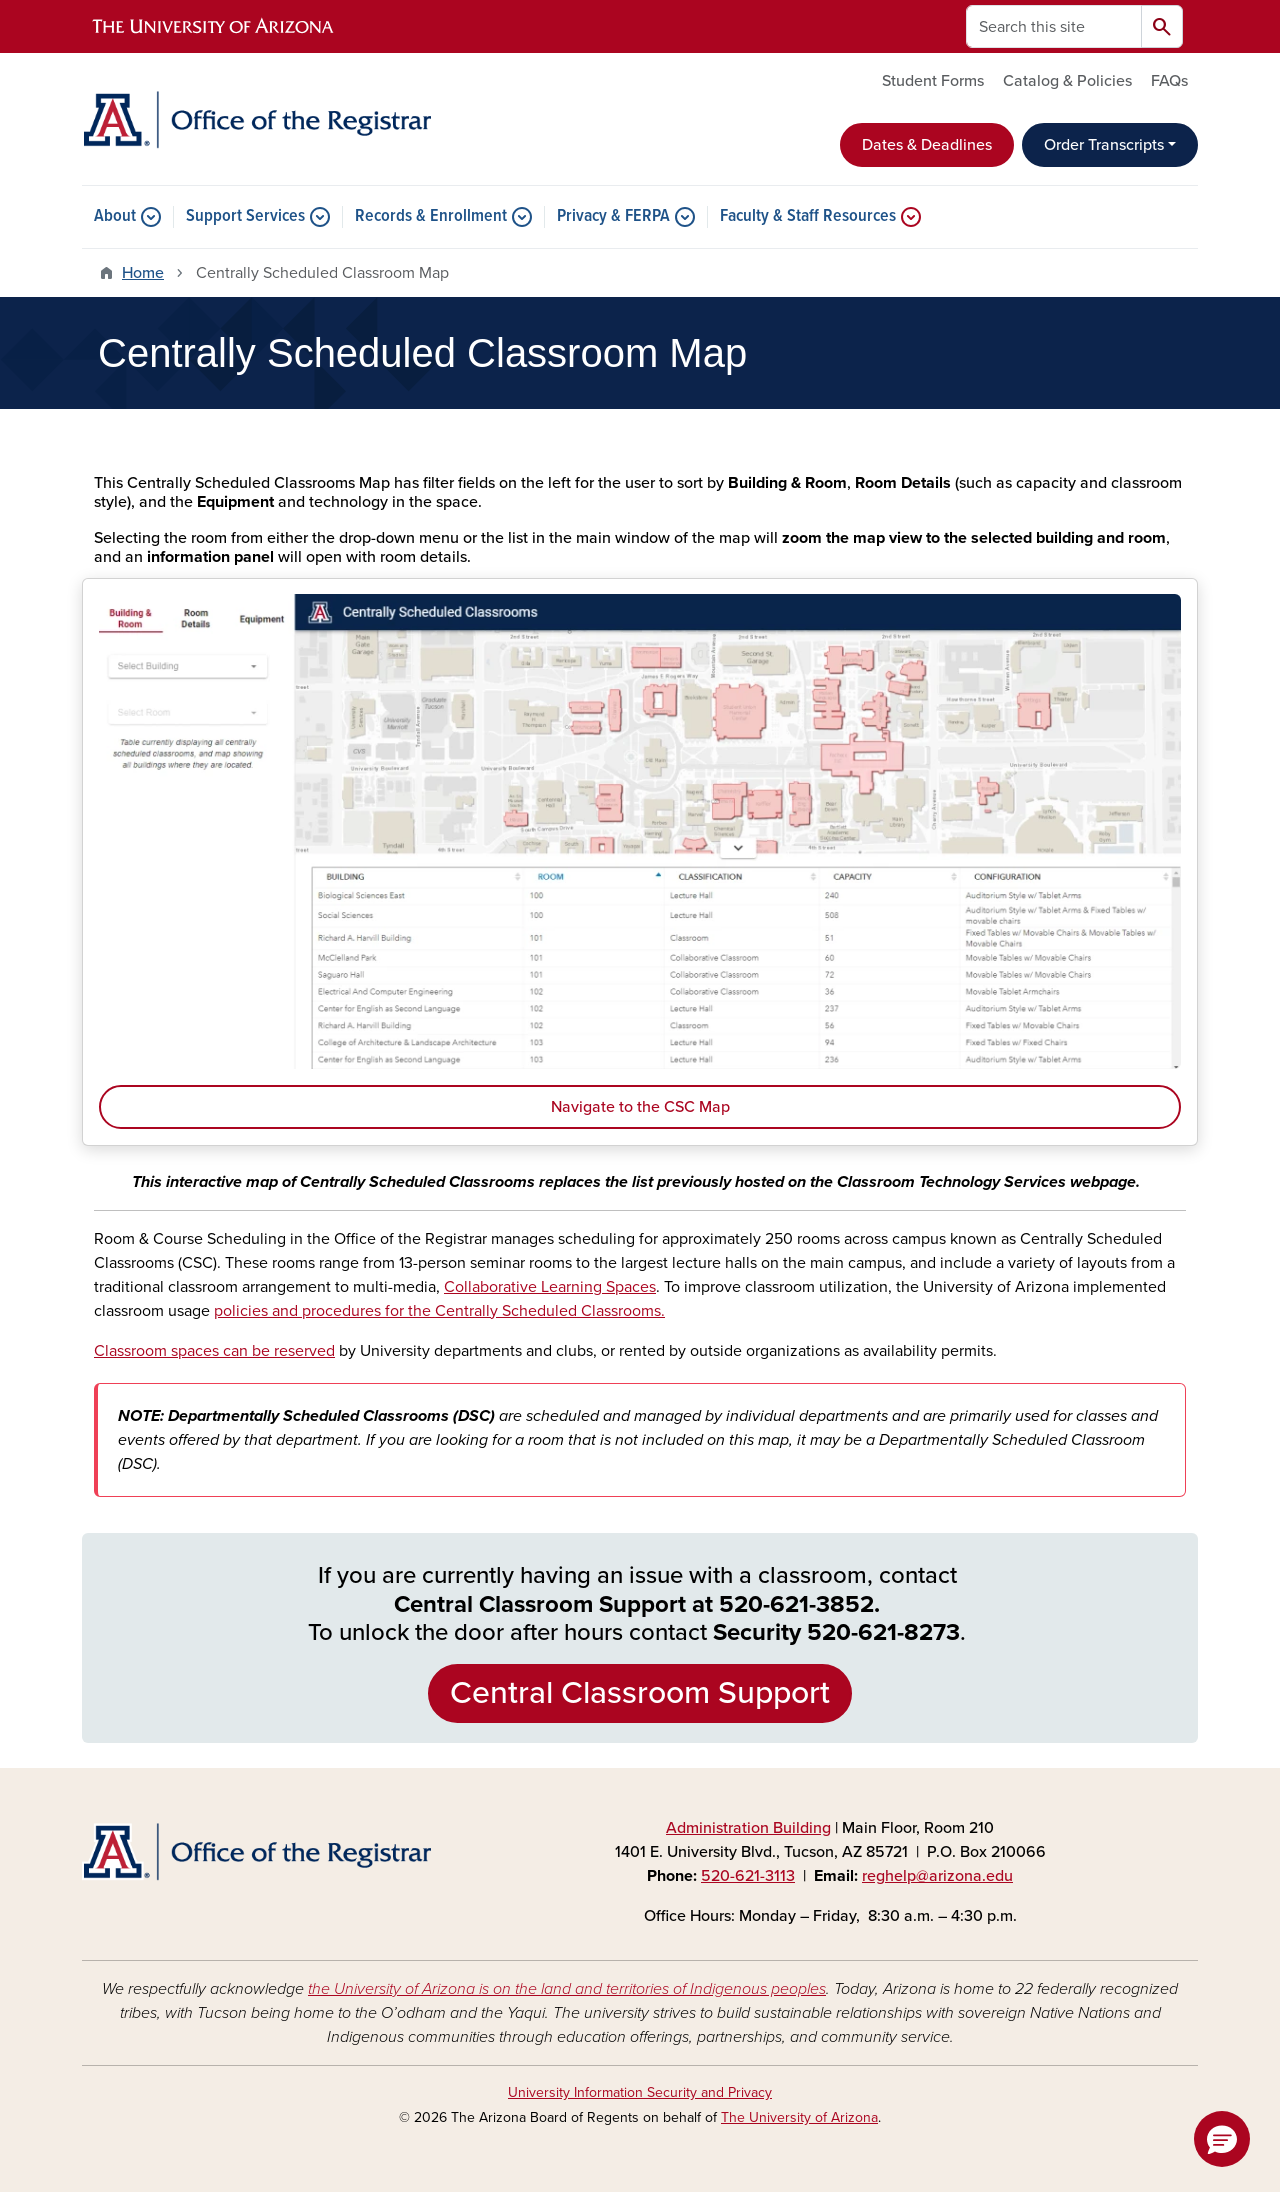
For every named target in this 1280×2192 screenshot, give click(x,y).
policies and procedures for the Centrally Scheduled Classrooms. (439, 1311)
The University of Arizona (799, 2117)
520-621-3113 (748, 1876)
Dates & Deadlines (927, 145)
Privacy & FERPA (613, 217)
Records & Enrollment (431, 217)
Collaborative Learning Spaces (550, 1287)
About (115, 217)
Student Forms (933, 81)
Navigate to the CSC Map (640, 1107)
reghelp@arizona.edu (937, 1876)
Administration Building (748, 1828)
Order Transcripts (1104, 145)
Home (143, 273)
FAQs (1169, 81)
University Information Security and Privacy (640, 2092)
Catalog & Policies (1067, 81)
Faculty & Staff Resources (808, 217)
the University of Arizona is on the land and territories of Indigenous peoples (567, 1989)
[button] (1222, 2139)
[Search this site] (1054, 26)
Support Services (245, 217)
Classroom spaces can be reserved (214, 1351)
